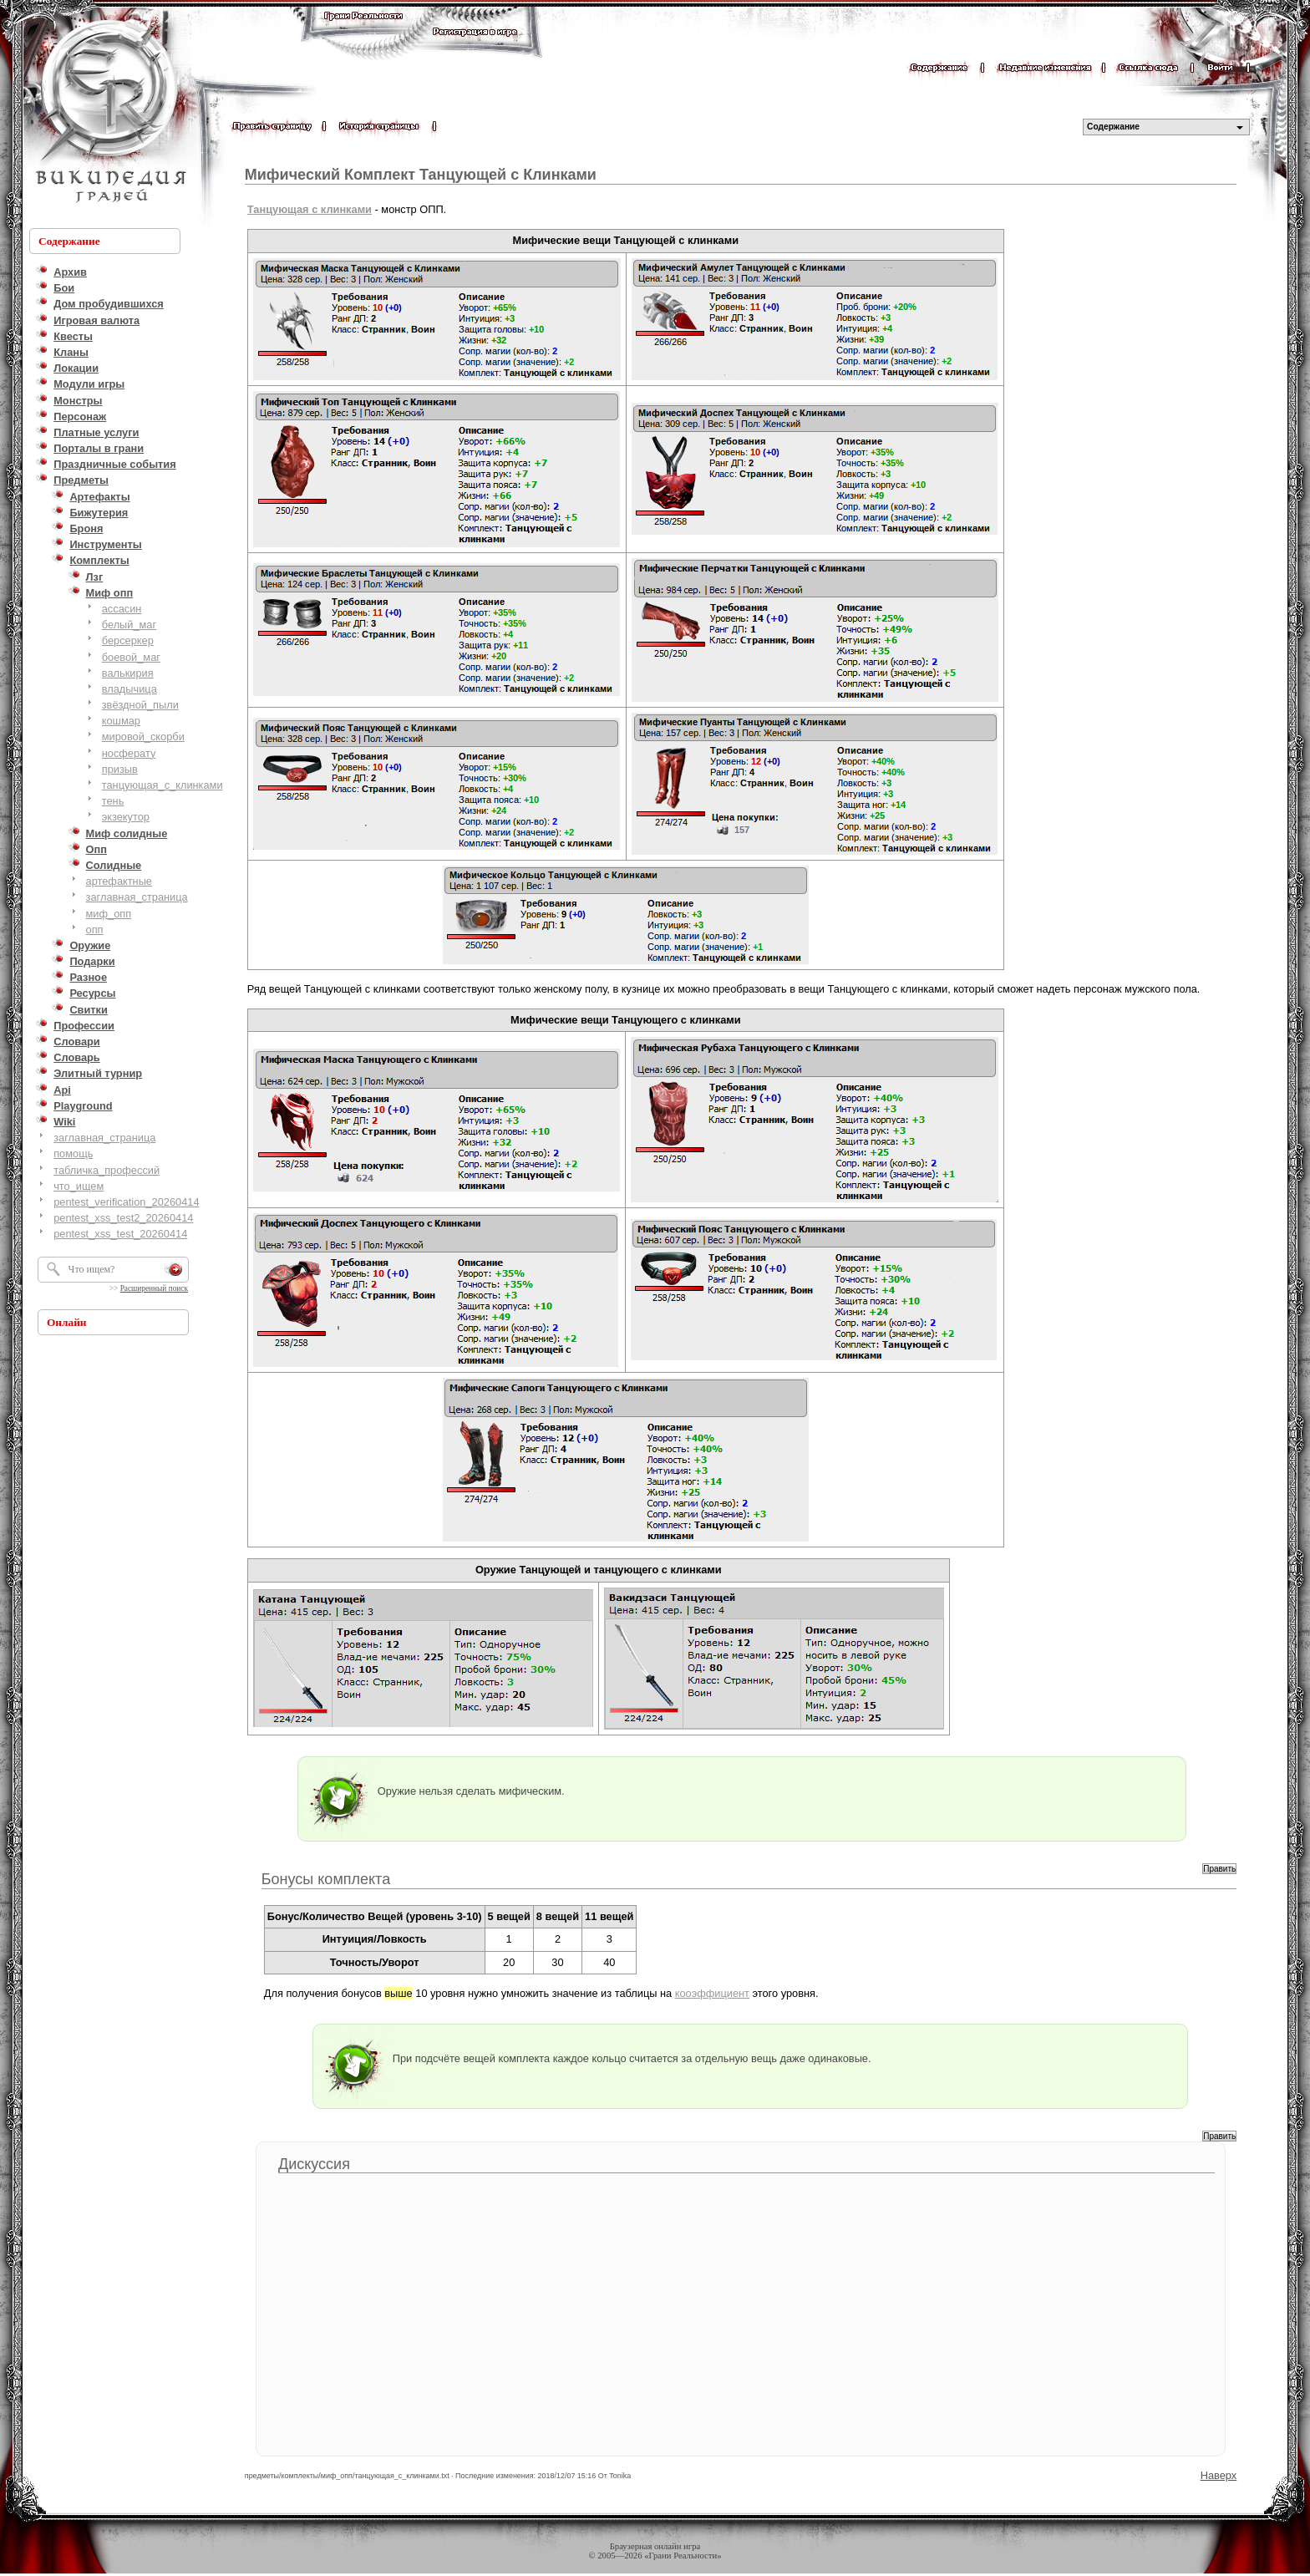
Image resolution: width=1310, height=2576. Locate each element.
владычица (129, 689)
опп (95, 929)
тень (113, 801)
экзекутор (126, 816)
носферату (129, 753)
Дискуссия (314, 2164)
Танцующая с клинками (309, 209)
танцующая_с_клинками (162, 785)
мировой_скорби (143, 736)
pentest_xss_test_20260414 (120, 1233)
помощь (73, 1153)
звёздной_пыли (140, 705)
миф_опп (109, 913)
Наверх (1219, 2475)
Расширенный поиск (154, 1288)
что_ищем (78, 1186)
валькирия (128, 673)
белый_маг (129, 624)
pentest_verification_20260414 (126, 1202)
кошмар (121, 720)
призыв (120, 769)
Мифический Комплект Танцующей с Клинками (421, 174)
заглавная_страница (137, 897)
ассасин (122, 608)
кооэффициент (712, 1993)
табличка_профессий (106, 1170)
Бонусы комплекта (325, 1879)
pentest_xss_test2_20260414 (123, 1218)
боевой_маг (131, 657)
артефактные (119, 881)
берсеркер (128, 640)
